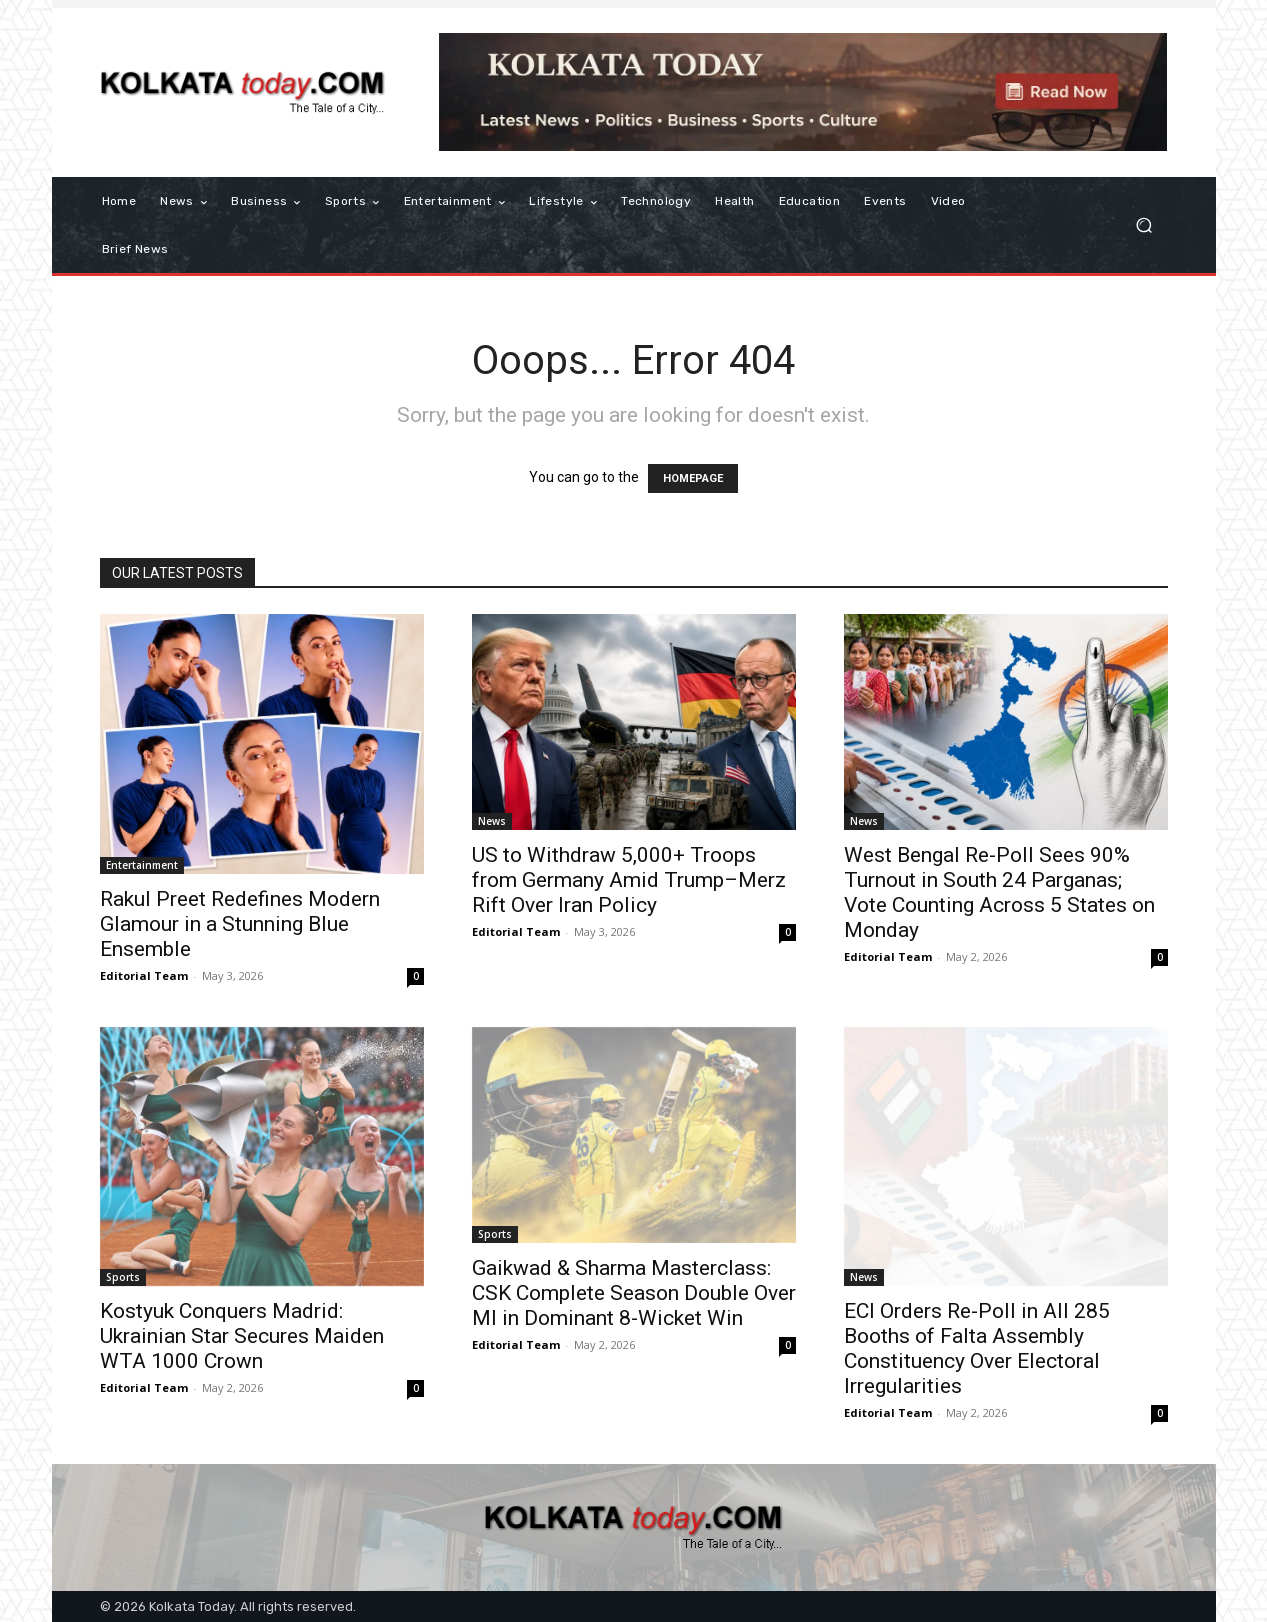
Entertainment (142, 865)
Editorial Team (144, 975)
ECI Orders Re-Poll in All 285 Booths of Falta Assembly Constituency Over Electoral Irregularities (977, 1348)
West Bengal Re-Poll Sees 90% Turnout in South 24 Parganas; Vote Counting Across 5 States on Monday (999, 892)
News (492, 821)
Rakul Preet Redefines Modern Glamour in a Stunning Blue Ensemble (240, 924)
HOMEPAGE (693, 478)
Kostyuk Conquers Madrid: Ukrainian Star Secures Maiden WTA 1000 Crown (242, 1336)
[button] (1144, 225)
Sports (123, 1277)
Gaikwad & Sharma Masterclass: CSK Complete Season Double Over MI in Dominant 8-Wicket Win (634, 1293)
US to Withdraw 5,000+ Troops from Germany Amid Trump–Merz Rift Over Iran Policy (629, 880)
